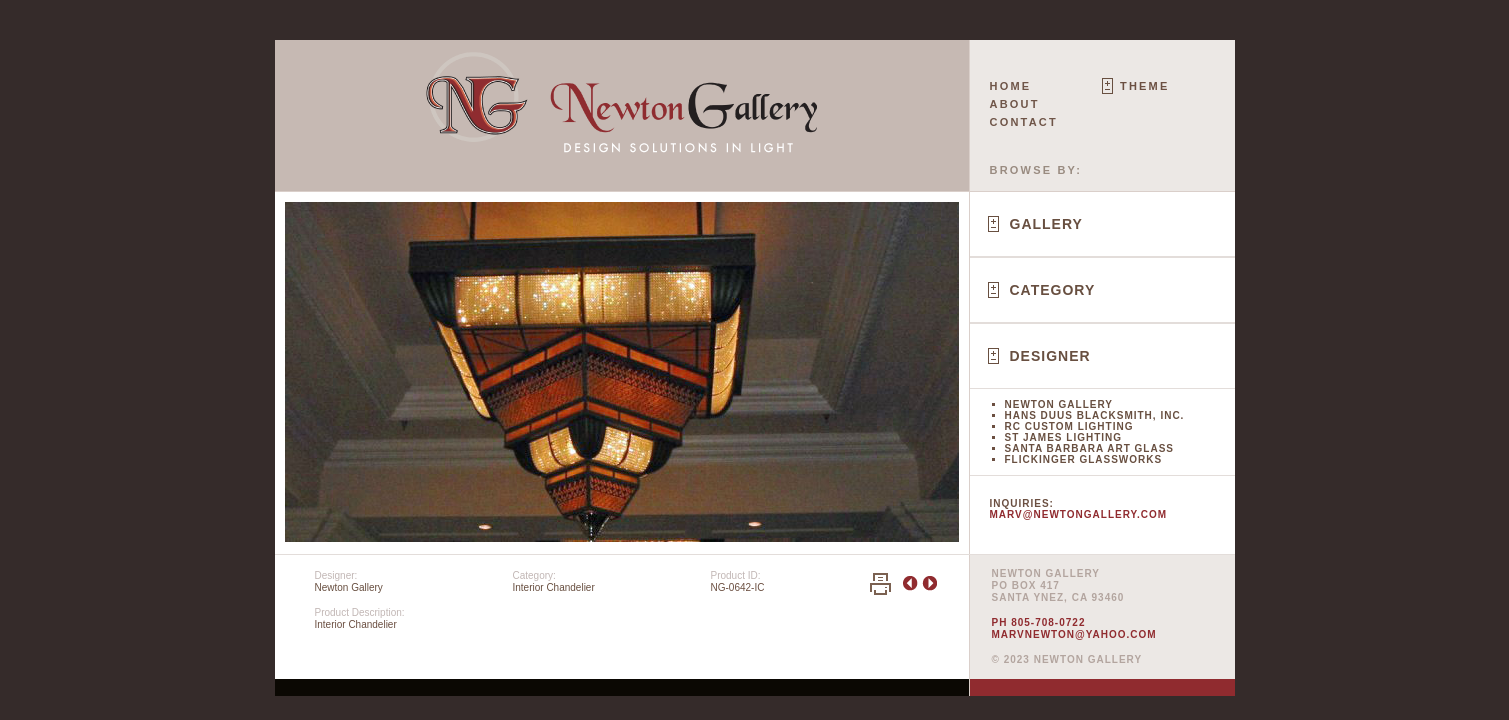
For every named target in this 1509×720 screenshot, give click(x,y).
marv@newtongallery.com (1079, 514)
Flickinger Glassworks (1084, 459)
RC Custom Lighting (1069, 426)
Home (1011, 86)
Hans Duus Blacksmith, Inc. (1095, 415)
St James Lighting (1064, 437)
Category (1053, 290)
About (1015, 104)
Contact (1024, 122)
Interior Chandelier (554, 587)
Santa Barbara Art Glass (1089, 448)
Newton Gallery (1059, 404)
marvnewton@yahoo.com (1074, 634)
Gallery (1046, 224)
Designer (1050, 356)
